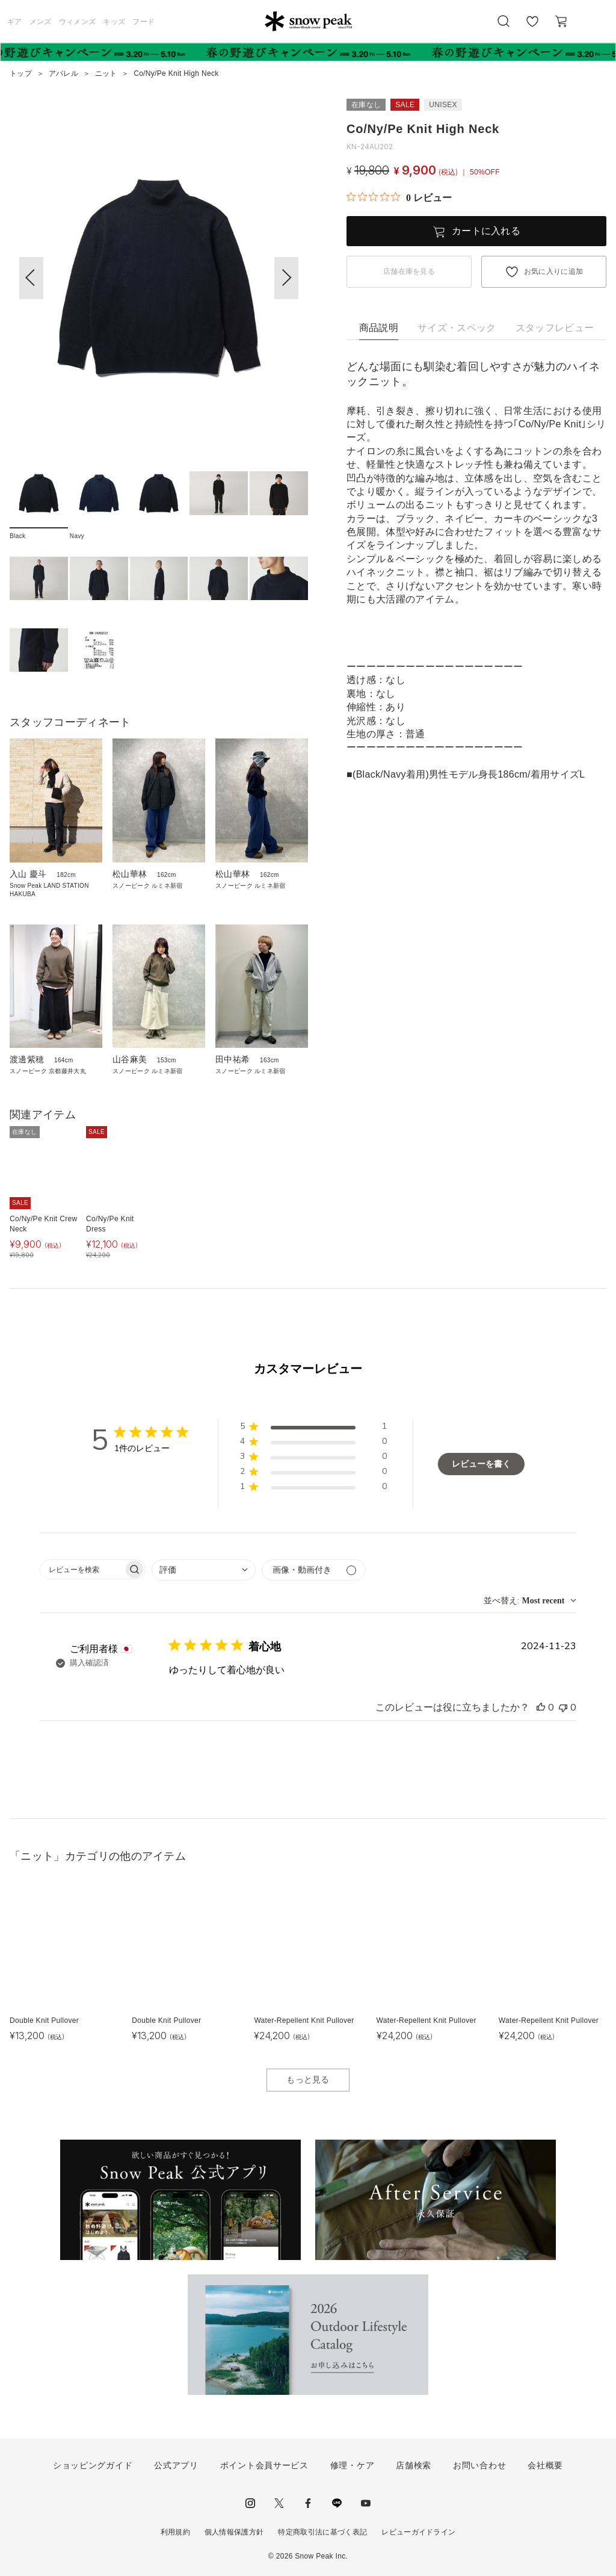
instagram (250, 2503)
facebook (308, 2503)
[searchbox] (81, 1569)
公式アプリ (176, 2465)
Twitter (279, 2503)
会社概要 (545, 2465)
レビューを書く (481, 1464)
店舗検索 (413, 2465)
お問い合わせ (479, 2465)
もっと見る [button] (308, 2079)
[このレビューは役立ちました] (541, 1707)
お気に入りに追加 (554, 271)
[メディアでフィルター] (314, 1570)
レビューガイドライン (418, 2532)
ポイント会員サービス (264, 2465)
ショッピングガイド (92, 2465)
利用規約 (175, 2532)
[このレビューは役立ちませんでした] (563, 1707)
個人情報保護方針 (234, 2532)
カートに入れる (486, 231)
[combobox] (204, 1570)
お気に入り (532, 27)
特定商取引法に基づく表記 (322, 2532)
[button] (286, 278)
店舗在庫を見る (409, 271)
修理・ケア (352, 2465)
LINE (336, 2503)
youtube (365, 2503)
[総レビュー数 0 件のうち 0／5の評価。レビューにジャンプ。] (399, 197)
